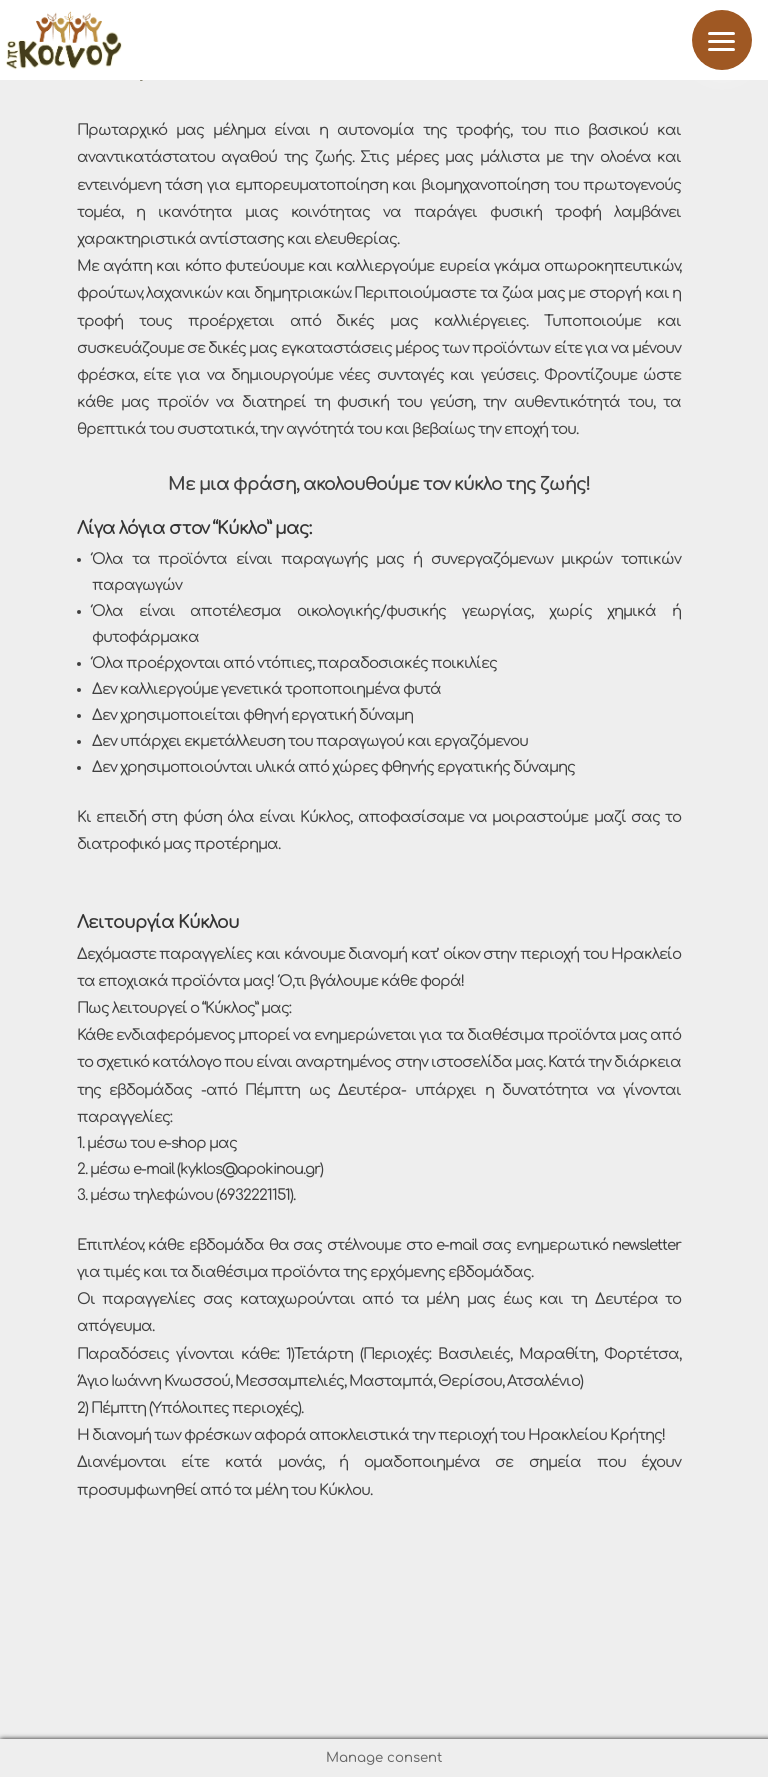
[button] (722, 40)
